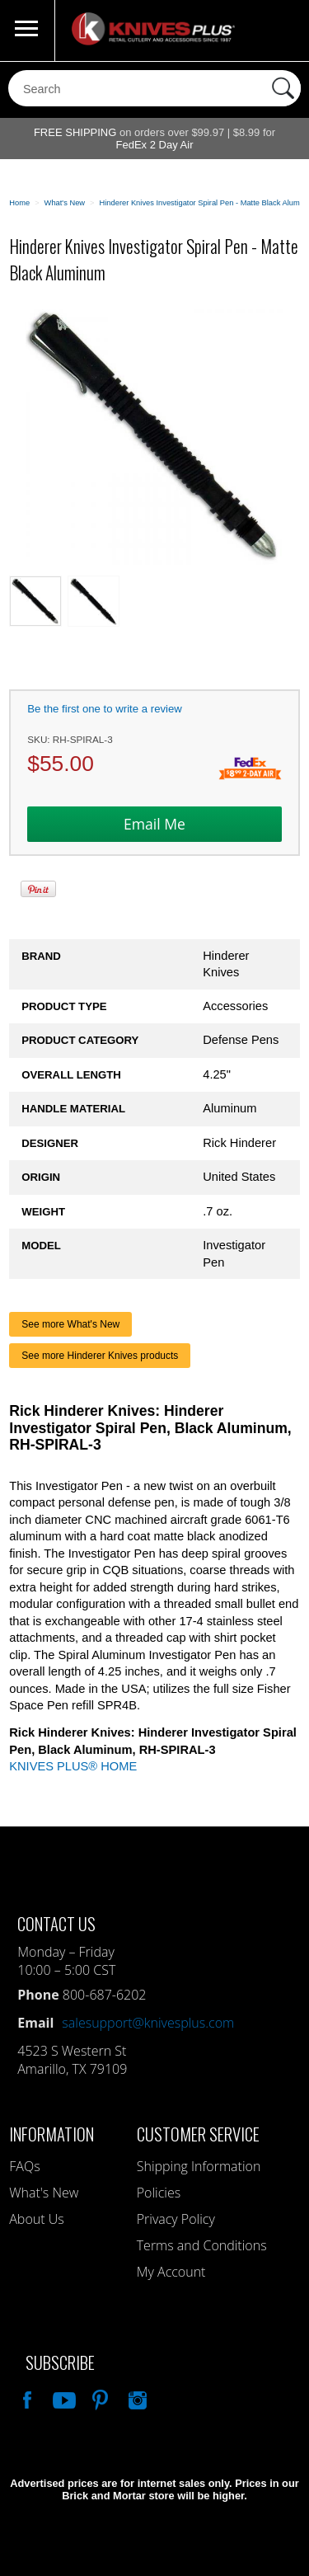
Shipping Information (199, 2166)
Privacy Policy (176, 2219)
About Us (36, 2219)
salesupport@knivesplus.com (148, 2023)
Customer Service (198, 2133)
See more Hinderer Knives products (99, 1355)
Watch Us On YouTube (62, 2397)
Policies (158, 2192)
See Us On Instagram (135, 2397)
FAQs (24, 2166)
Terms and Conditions (202, 2245)
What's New (43, 2192)
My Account (171, 2272)
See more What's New (70, 1324)
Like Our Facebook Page (25, 2397)
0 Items (280, 30)
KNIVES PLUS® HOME (73, 1766)
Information (51, 2133)
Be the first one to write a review (104, 709)
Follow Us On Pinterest (98, 2397)
